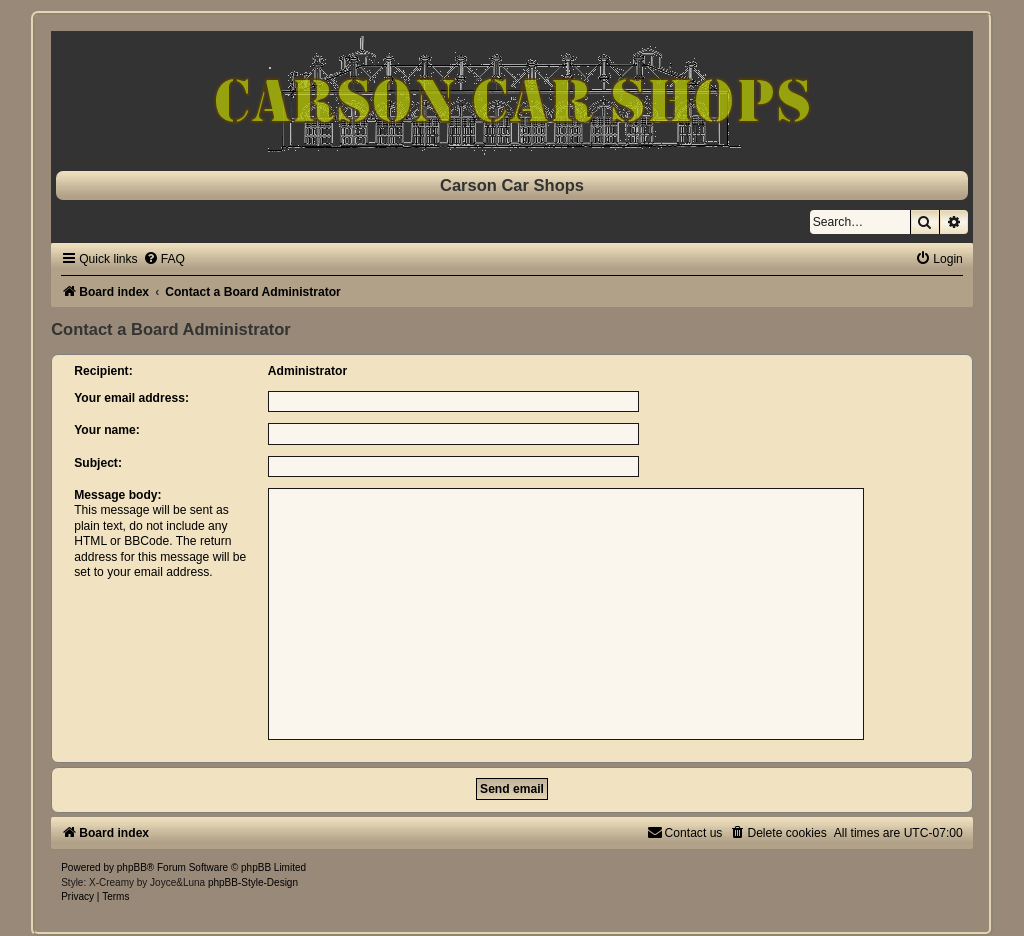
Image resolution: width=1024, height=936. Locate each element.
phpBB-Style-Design (253, 882)
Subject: (98, 463)
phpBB (132, 867)
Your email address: (131, 398)
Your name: (107, 430)
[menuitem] (164, 259)
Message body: (117, 495)
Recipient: (103, 371)
